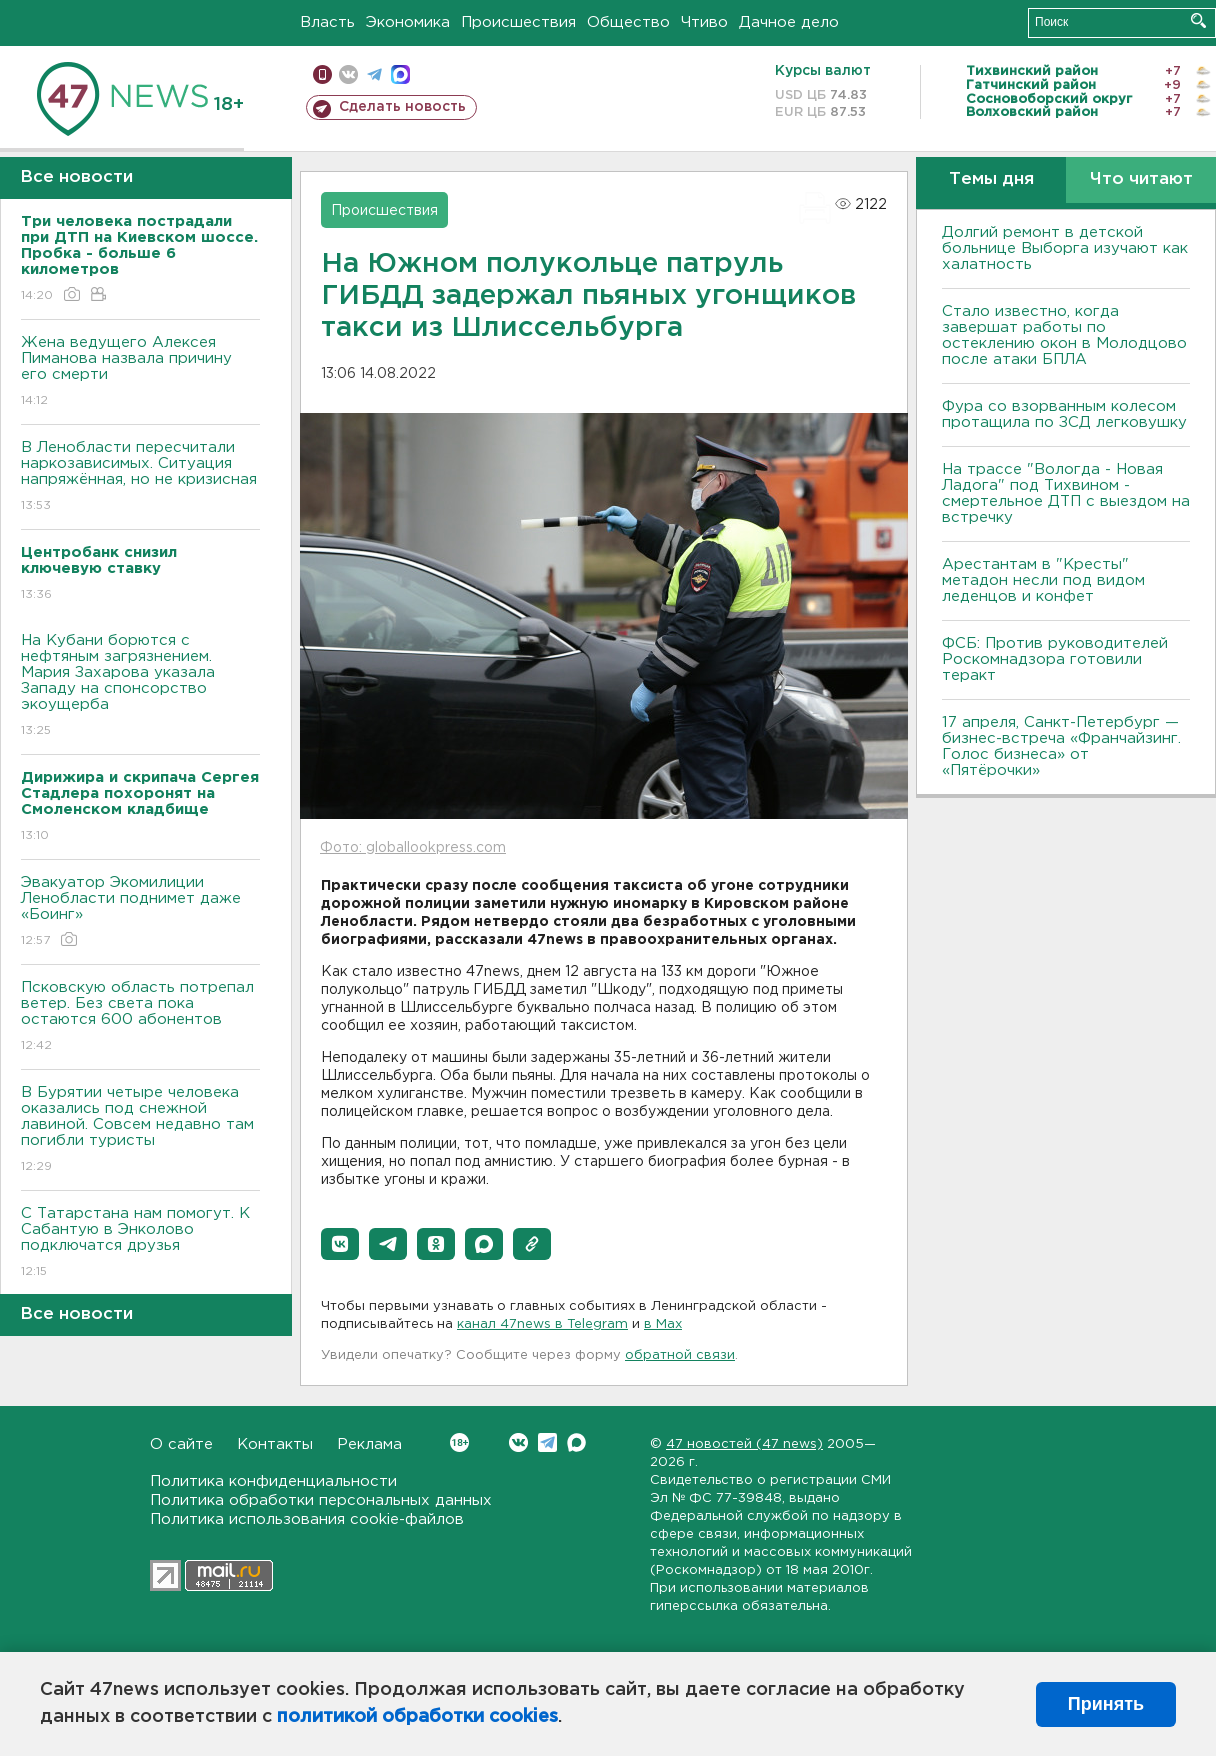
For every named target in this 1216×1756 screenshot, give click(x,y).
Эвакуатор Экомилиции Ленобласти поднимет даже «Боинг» (140, 912)
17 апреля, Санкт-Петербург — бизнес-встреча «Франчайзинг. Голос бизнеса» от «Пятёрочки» (1061, 746)
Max (576, 1442)
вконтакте (348, 74)
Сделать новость (402, 107)
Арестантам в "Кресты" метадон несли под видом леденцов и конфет (1043, 580)
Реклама (369, 1444)
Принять (1106, 1704)
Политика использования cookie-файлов (307, 1519)
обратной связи (680, 1355)
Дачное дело (789, 22)
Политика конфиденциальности (273, 1481)
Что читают (1141, 179)
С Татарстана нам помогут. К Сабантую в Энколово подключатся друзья (140, 1243)
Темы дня (991, 179)
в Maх (663, 1324)
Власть (327, 22)
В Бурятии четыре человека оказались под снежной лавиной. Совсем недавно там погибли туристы (140, 1130)
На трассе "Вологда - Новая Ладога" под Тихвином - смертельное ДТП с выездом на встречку (1066, 493)
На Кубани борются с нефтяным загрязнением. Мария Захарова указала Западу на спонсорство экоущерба (140, 686)
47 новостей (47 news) (744, 1444)
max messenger (400, 74)
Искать (1198, 20)
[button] (340, 1244)
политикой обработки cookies (417, 1717)
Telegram (547, 1442)
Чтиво (704, 22)
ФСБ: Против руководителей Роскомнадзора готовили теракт (1055, 659)
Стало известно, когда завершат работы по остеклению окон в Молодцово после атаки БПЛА (1064, 335)
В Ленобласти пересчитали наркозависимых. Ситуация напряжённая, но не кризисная (140, 477)
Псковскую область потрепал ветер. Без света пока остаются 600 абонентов (140, 1017)
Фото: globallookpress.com (413, 848)
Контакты (275, 1444)
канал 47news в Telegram (542, 1324)
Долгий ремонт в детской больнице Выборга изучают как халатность (1065, 248)
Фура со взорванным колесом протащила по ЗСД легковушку (1064, 414)
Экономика (408, 22)
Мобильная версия (322, 74)
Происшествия (518, 22)
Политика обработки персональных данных (321, 1500)
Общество (628, 22)
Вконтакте (459, 1442)
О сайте (181, 1444)
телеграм (374, 74)
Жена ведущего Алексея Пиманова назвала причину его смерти (140, 372)
